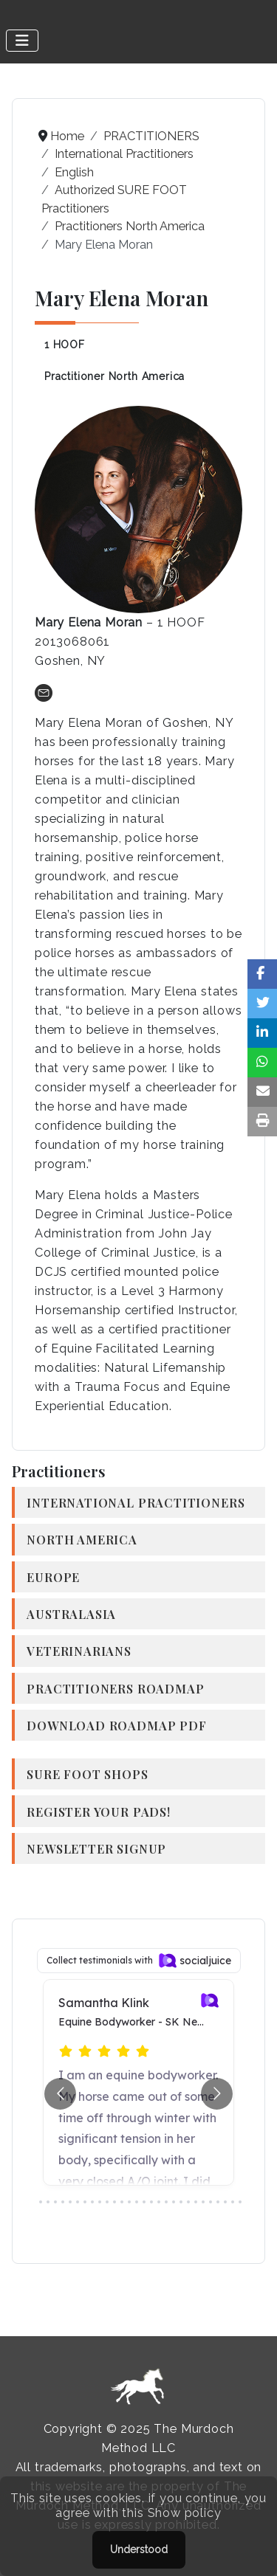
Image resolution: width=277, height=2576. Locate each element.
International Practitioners (135, 1502)
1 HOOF (64, 345)
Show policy (185, 2513)
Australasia (71, 1614)
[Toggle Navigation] (22, 41)
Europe (53, 1577)
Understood (139, 2549)
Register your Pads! (99, 1811)
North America (82, 1539)
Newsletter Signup (96, 1848)
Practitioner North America (114, 376)
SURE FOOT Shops (87, 1774)
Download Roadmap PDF (116, 1725)
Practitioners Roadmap (115, 1688)
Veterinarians (79, 1651)
